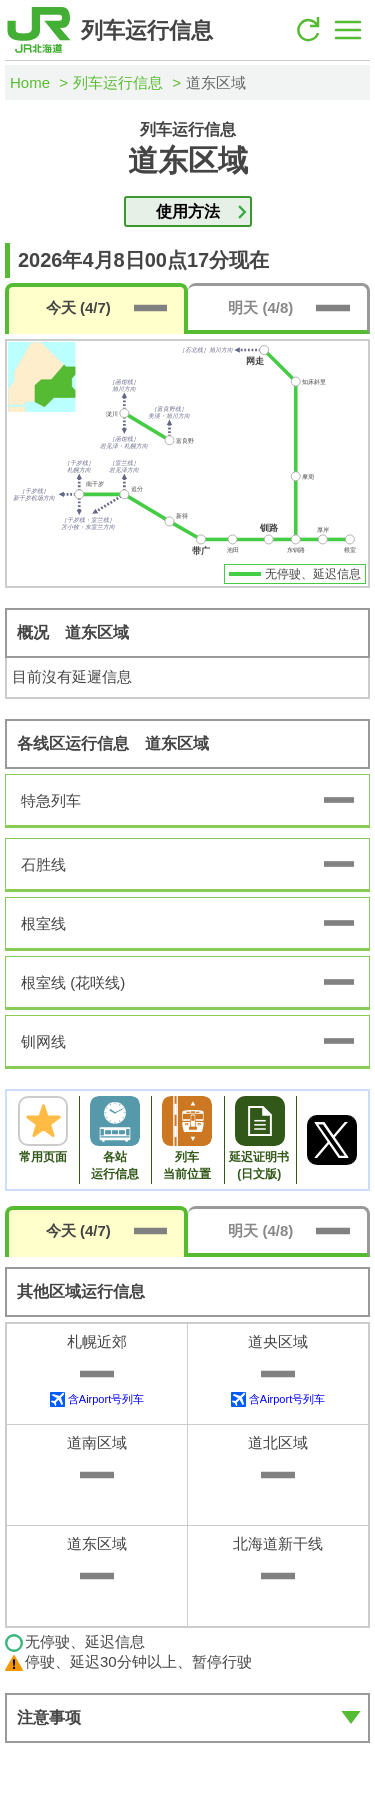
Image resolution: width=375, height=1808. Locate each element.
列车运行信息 (118, 82)
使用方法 (188, 211)
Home (30, 82)
